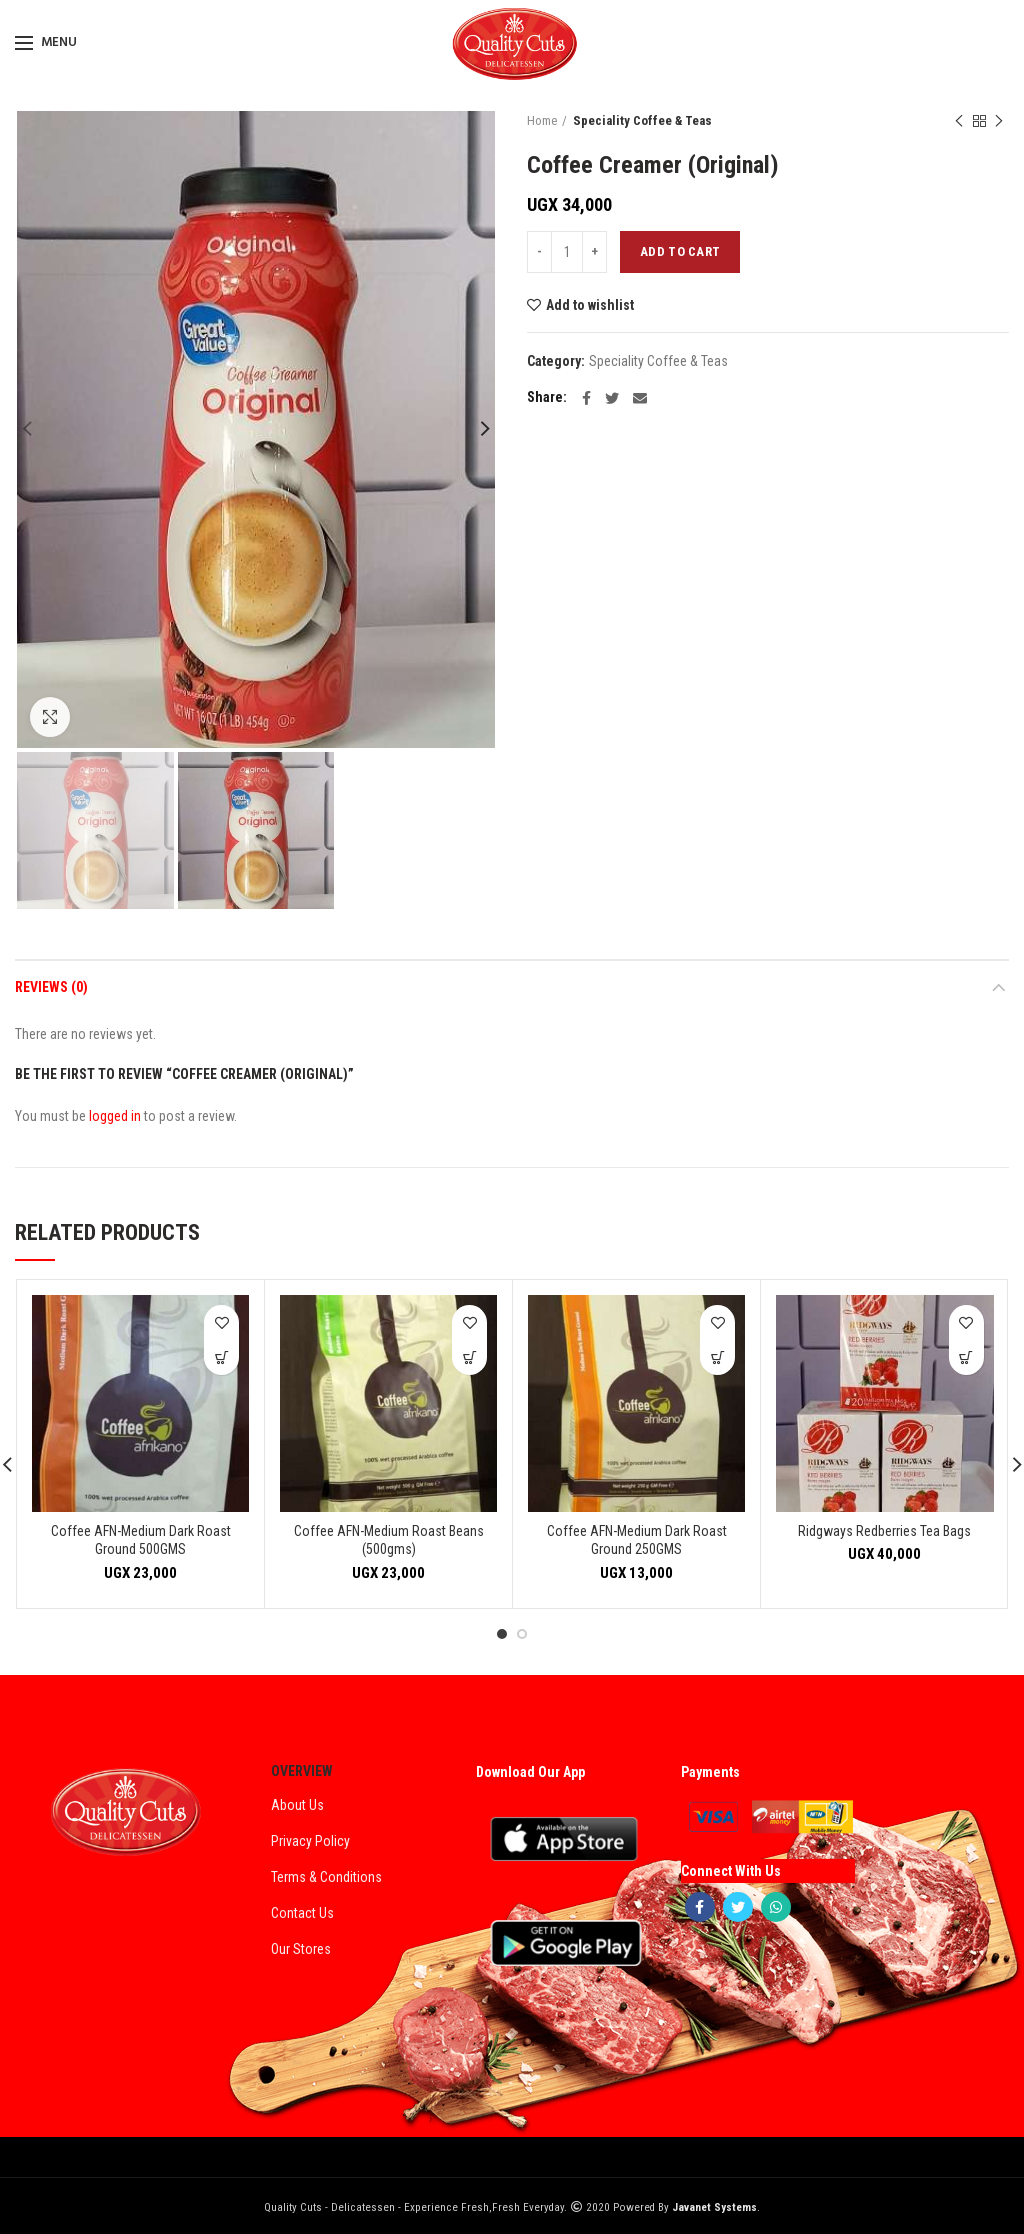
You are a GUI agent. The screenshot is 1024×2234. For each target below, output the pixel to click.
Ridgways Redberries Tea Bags (884, 1531)
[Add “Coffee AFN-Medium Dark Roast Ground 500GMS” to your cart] (221, 1357)
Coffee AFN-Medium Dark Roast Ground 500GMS (141, 1540)
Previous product (959, 122)
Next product (999, 122)
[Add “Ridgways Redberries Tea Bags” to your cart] (966, 1357)
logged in (115, 1116)
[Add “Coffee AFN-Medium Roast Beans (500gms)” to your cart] (469, 1357)
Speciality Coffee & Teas (642, 120)
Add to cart (680, 251)
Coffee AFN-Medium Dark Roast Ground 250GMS (637, 1540)
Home (542, 120)
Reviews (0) (51, 987)
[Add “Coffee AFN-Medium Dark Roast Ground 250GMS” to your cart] (717, 1357)
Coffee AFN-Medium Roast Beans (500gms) (389, 1540)
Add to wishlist (590, 305)
